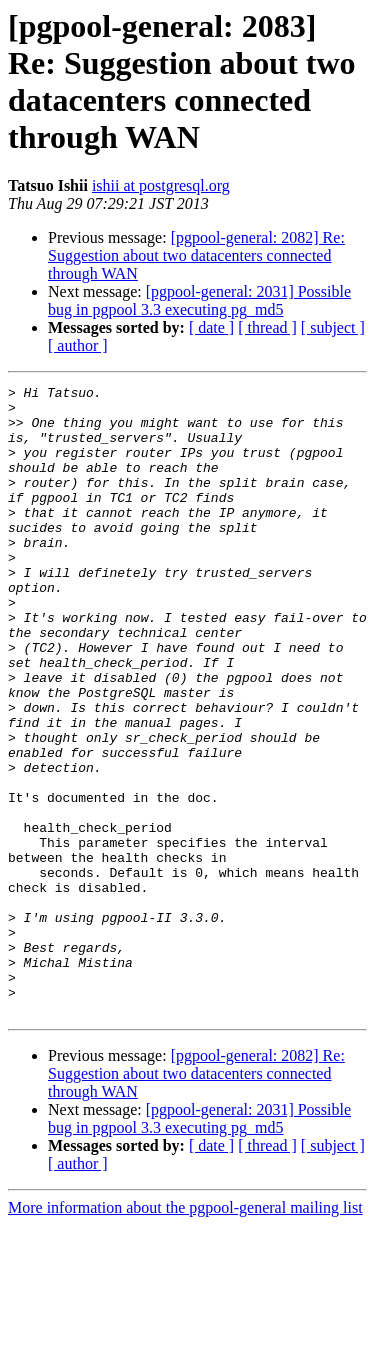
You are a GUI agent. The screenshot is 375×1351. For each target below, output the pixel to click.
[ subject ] (333, 327)
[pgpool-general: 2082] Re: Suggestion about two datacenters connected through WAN (196, 255)
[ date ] (211, 327)
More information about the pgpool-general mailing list (185, 1333)
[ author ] (78, 345)
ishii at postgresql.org (161, 185)
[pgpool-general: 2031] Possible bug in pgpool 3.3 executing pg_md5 (199, 300)
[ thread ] (267, 327)
